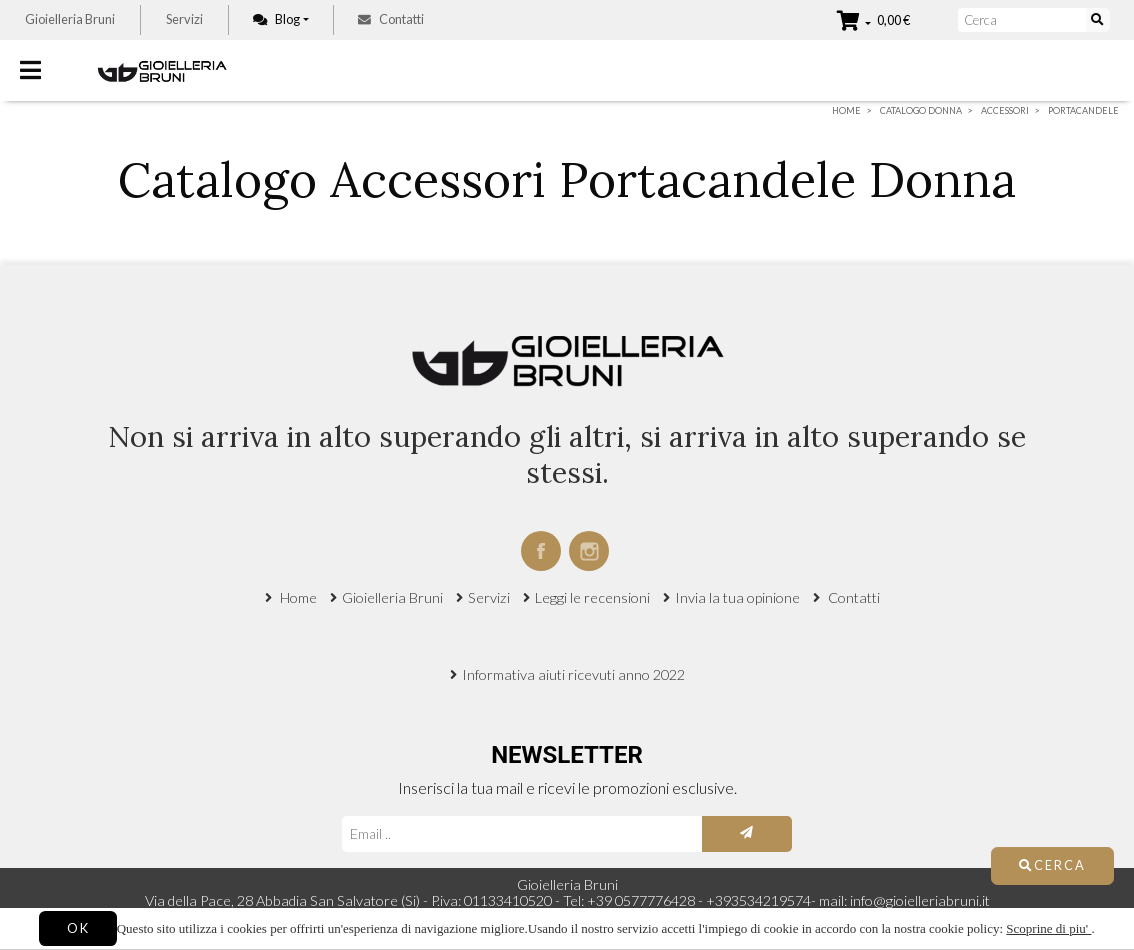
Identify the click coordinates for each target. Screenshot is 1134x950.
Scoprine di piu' (1048, 928)
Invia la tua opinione (737, 597)
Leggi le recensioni (592, 597)
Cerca (1052, 865)
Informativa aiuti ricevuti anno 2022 (573, 674)
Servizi (184, 19)
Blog (276, 19)
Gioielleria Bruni (70, 19)
